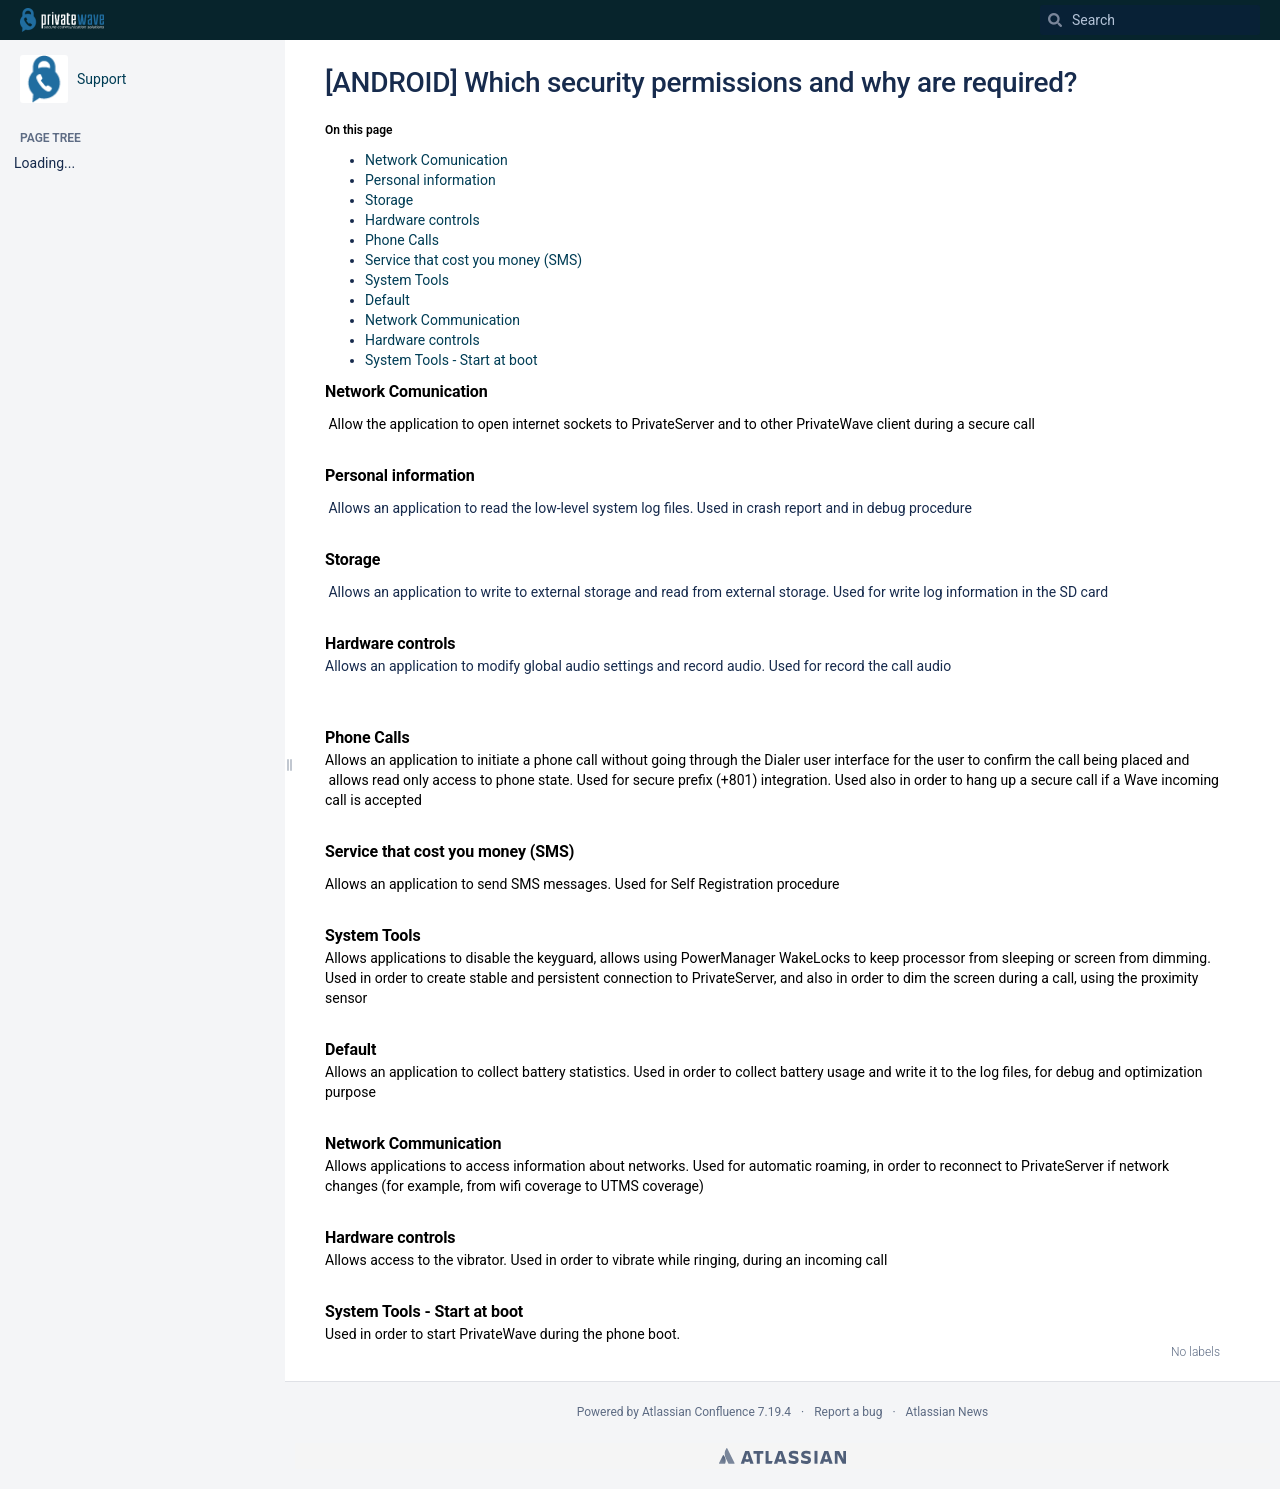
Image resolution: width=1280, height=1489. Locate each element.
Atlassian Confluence (698, 1412)
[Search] (1055, 20)
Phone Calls (402, 240)
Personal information (430, 180)
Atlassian (782, 1456)
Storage (389, 200)
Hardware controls (422, 220)
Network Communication (442, 320)
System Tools (407, 280)
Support (101, 79)
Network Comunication (436, 160)
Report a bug (848, 1412)
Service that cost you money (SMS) (473, 260)
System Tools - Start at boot (451, 360)
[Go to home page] (62, 20)
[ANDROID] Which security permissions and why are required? (701, 82)
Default (387, 300)
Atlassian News (947, 1412)
